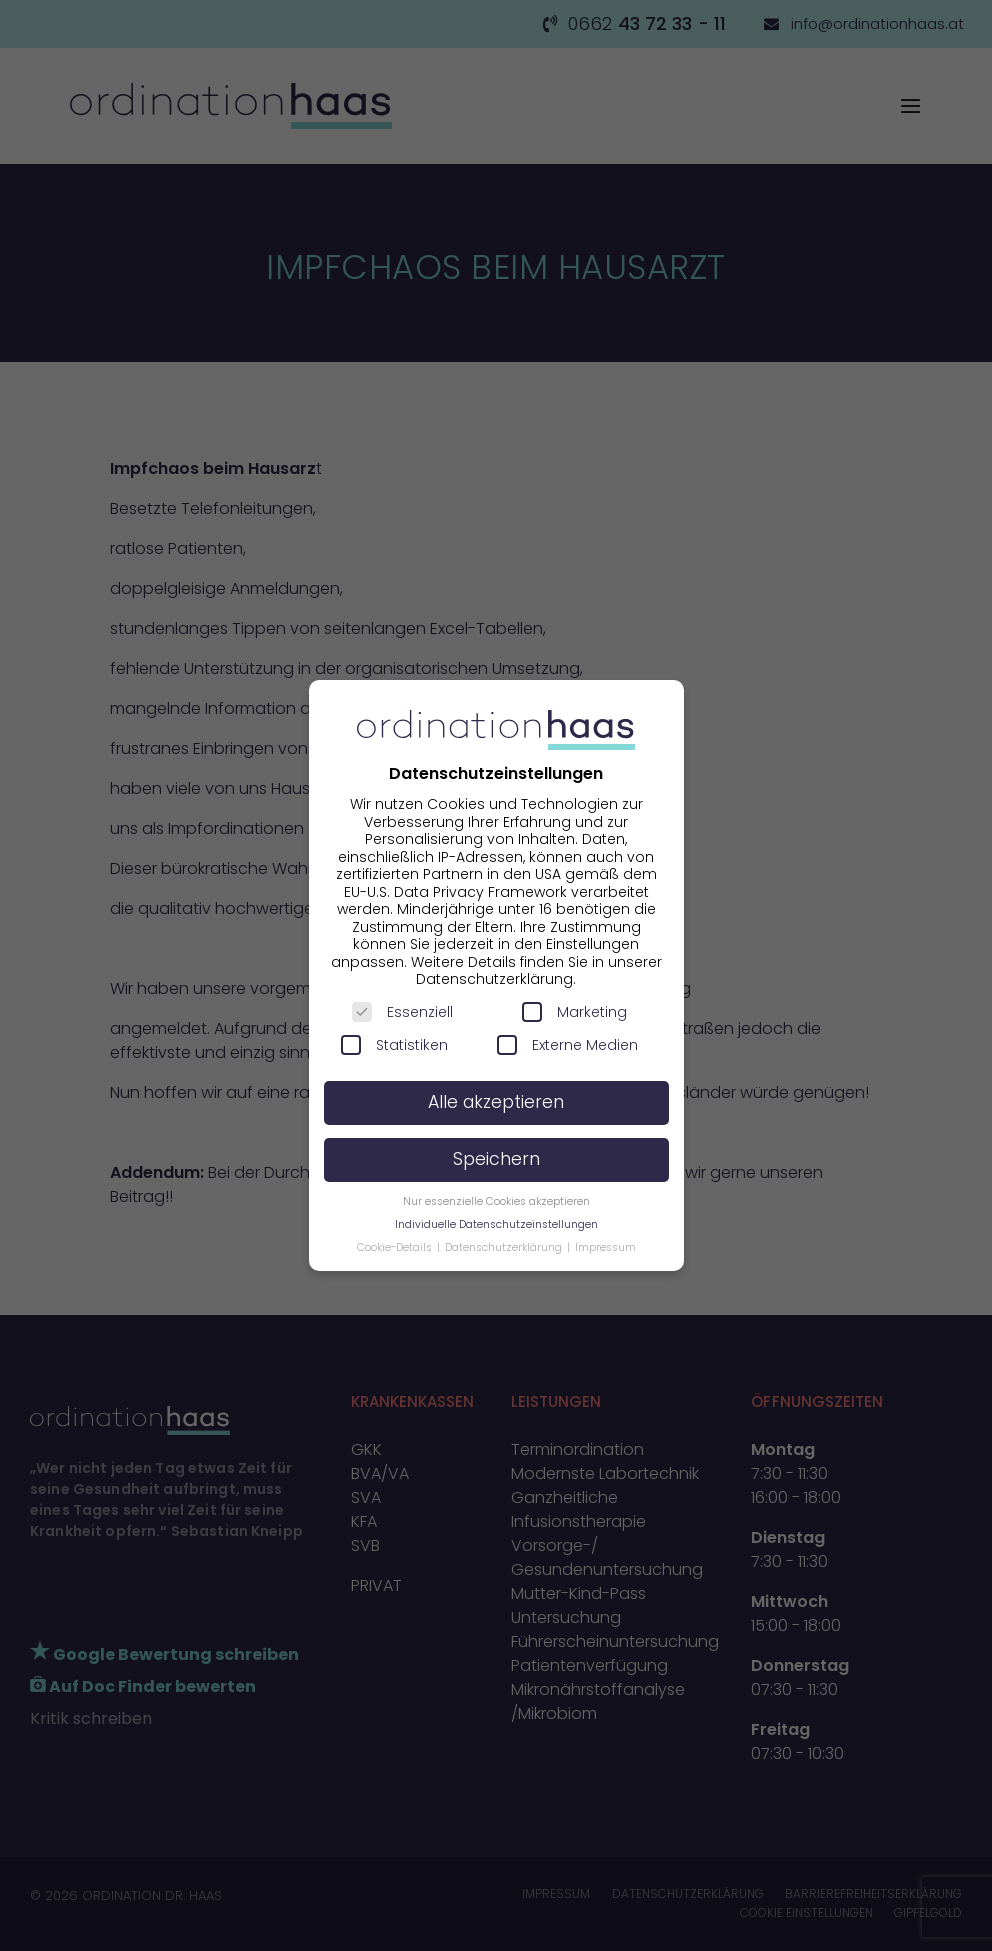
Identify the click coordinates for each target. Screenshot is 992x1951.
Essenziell (402, 1012)
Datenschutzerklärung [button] (505, 1247)
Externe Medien (567, 1045)
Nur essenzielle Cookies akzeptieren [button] (496, 1201)
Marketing (574, 1012)
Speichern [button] (496, 1159)
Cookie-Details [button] (396, 1247)
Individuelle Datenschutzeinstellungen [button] (496, 1224)
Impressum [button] (605, 1247)
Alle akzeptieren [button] (496, 1102)
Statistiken (394, 1045)
